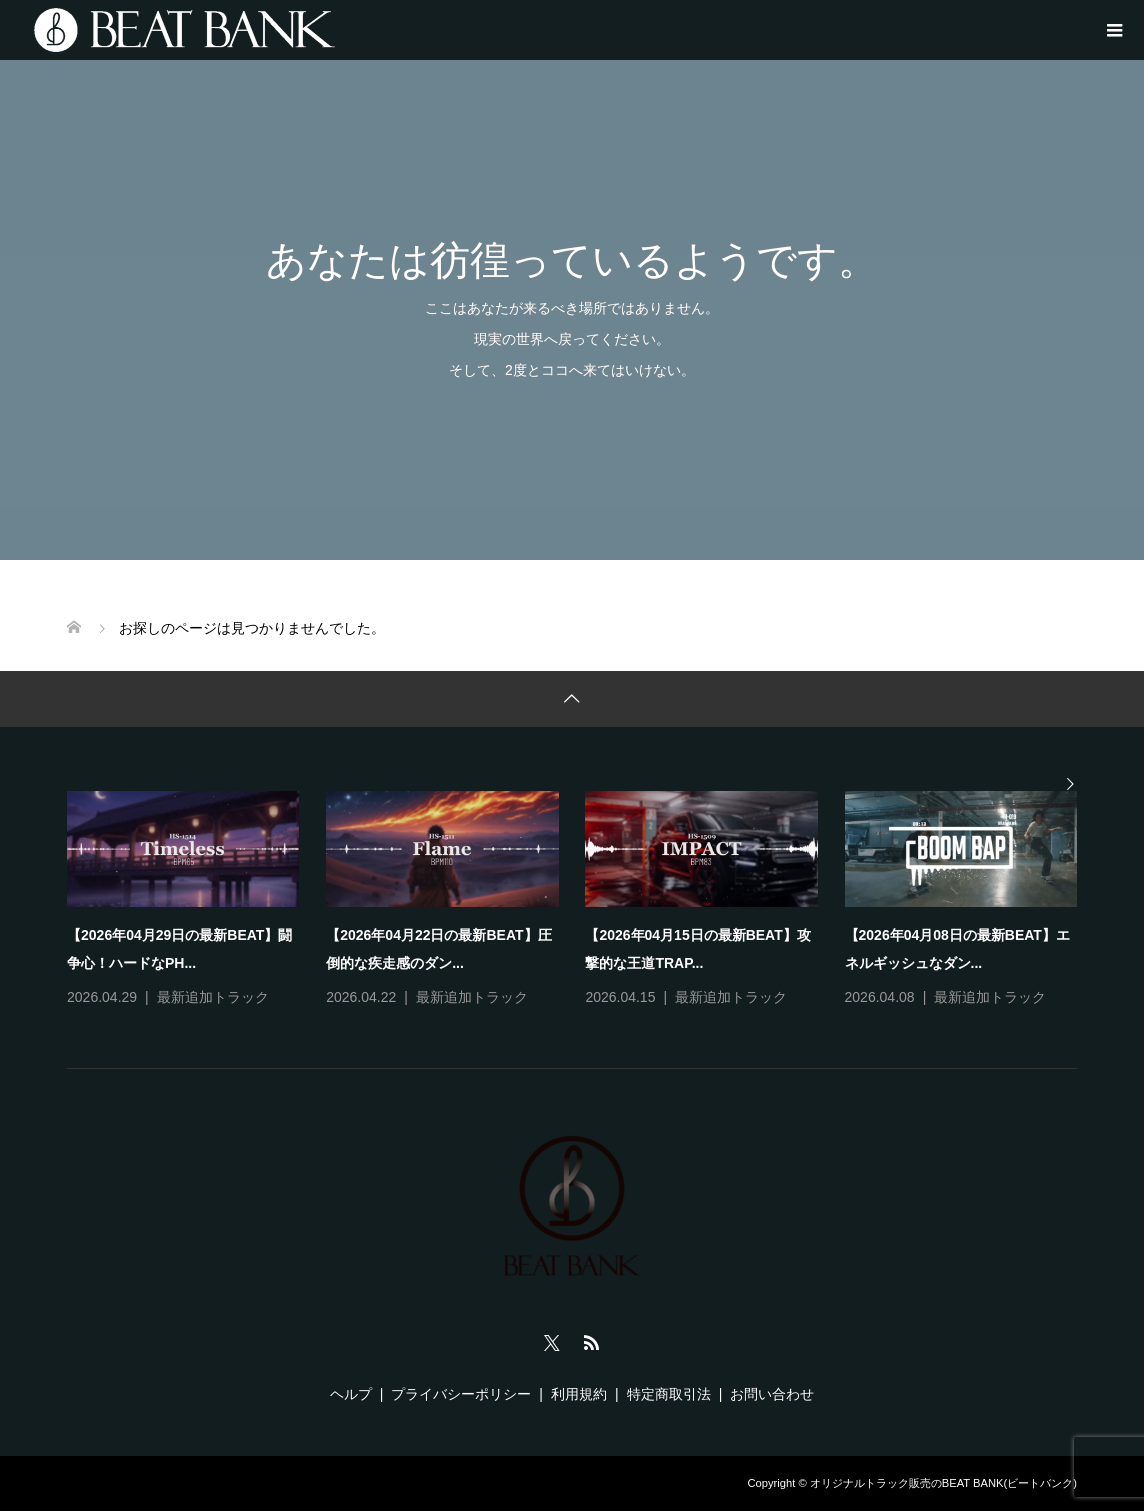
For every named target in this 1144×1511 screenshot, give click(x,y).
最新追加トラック (213, 997)
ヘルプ (351, 1394)
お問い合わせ (772, 1394)
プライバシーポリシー (461, 1394)
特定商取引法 (669, 1394)
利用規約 (579, 1394)
